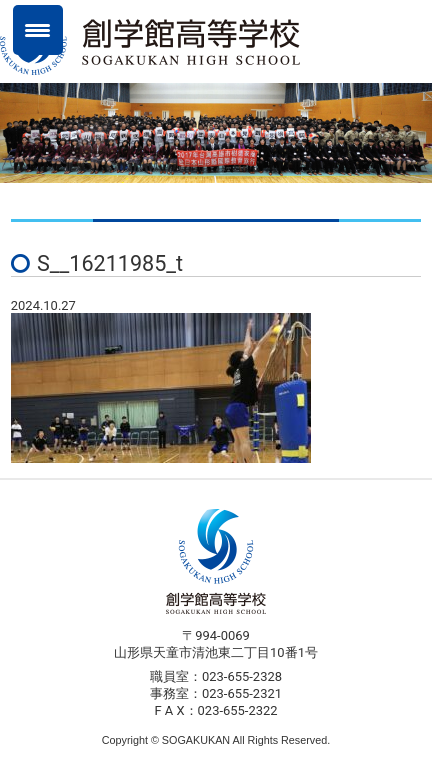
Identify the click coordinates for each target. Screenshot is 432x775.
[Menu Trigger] (38, 30)
